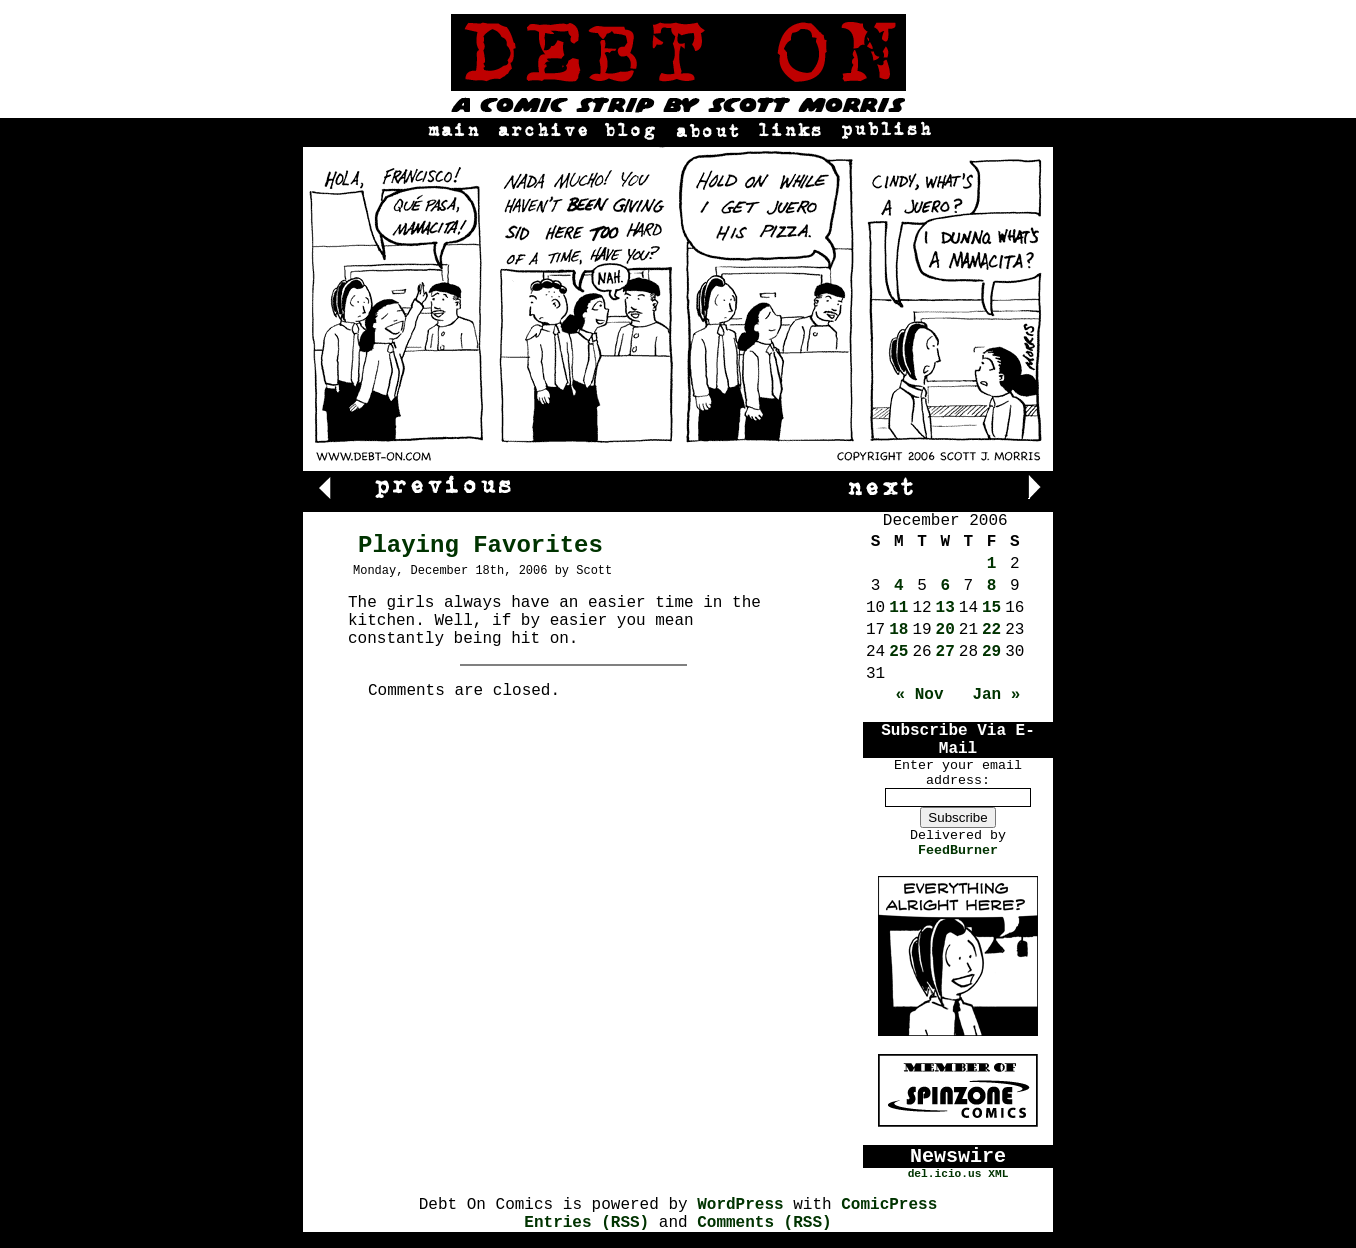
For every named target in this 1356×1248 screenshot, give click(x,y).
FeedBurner (958, 850)
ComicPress (889, 1205)
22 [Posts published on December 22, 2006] (991, 630)
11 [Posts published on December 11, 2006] (898, 608)
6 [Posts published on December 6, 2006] (945, 586)
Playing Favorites (480, 545)
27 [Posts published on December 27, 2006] (945, 652)
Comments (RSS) (764, 1223)
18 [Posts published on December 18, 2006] (898, 630)
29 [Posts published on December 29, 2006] (991, 652)
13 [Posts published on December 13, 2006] (945, 608)
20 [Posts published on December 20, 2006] (945, 630)
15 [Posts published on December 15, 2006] (991, 608)
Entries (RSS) (586, 1223)
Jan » (996, 695)
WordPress (740, 1205)
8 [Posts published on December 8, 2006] (992, 586)
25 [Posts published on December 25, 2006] (898, 652)
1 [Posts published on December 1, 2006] (992, 564)
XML (998, 1174)
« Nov (920, 695)
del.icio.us (945, 1174)
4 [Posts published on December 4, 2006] (899, 586)
